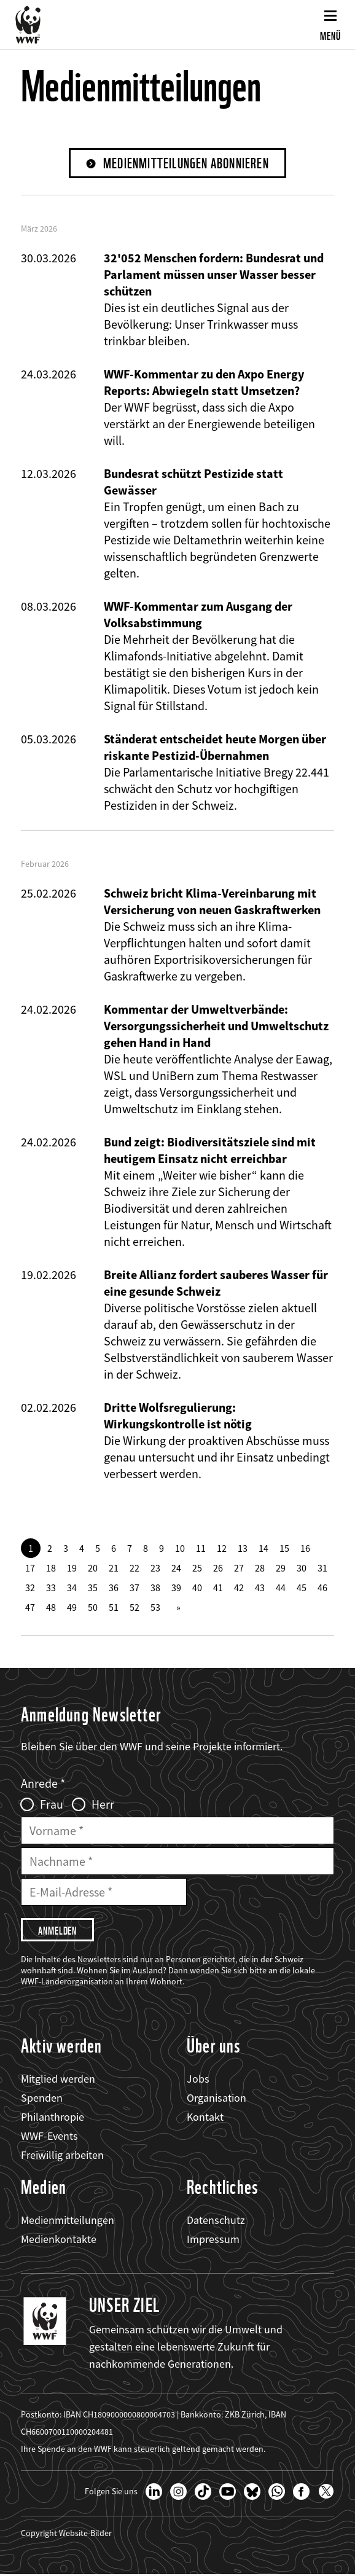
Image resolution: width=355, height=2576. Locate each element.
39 (176, 1588)
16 (305, 1549)
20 (93, 1568)
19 (72, 1568)
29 (281, 1568)
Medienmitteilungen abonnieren (186, 164)
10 (180, 1549)
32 (30, 1588)
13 (243, 1549)
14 (263, 1549)
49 (72, 1608)
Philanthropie (52, 2118)
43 (260, 1588)
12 (222, 1549)
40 (197, 1588)
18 (51, 1568)
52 (134, 1608)
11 (201, 1549)
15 (284, 1549)
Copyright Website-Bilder (66, 2534)
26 (218, 1568)
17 (30, 1568)
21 (114, 1568)
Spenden (42, 2099)
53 (155, 1608)
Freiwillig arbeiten (62, 2157)
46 (322, 1588)
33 (51, 1588)
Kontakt (205, 2118)
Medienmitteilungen (67, 2221)
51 (114, 1608)
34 (72, 1588)
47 (30, 1608)
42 (239, 1588)
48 (51, 1608)
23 (155, 1568)
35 (93, 1588)
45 (301, 1588)
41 (218, 1588)
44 (281, 1588)
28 (260, 1568)
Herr (103, 1805)
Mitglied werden (58, 2080)
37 (134, 1588)
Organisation (216, 2099)
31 (322, 1568)
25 (197, 1568)
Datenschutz (216, 2221)
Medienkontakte (58, 2240)
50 (93, 1608)
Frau (51, 1805)
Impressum (213, 2240)
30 (301, 1568)
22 (134, 1568)
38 (155, 1588)
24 (176, 1568)
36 (114, 1588)
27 (239, 1568)
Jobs (198, 2080)
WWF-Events (49, 2137)
